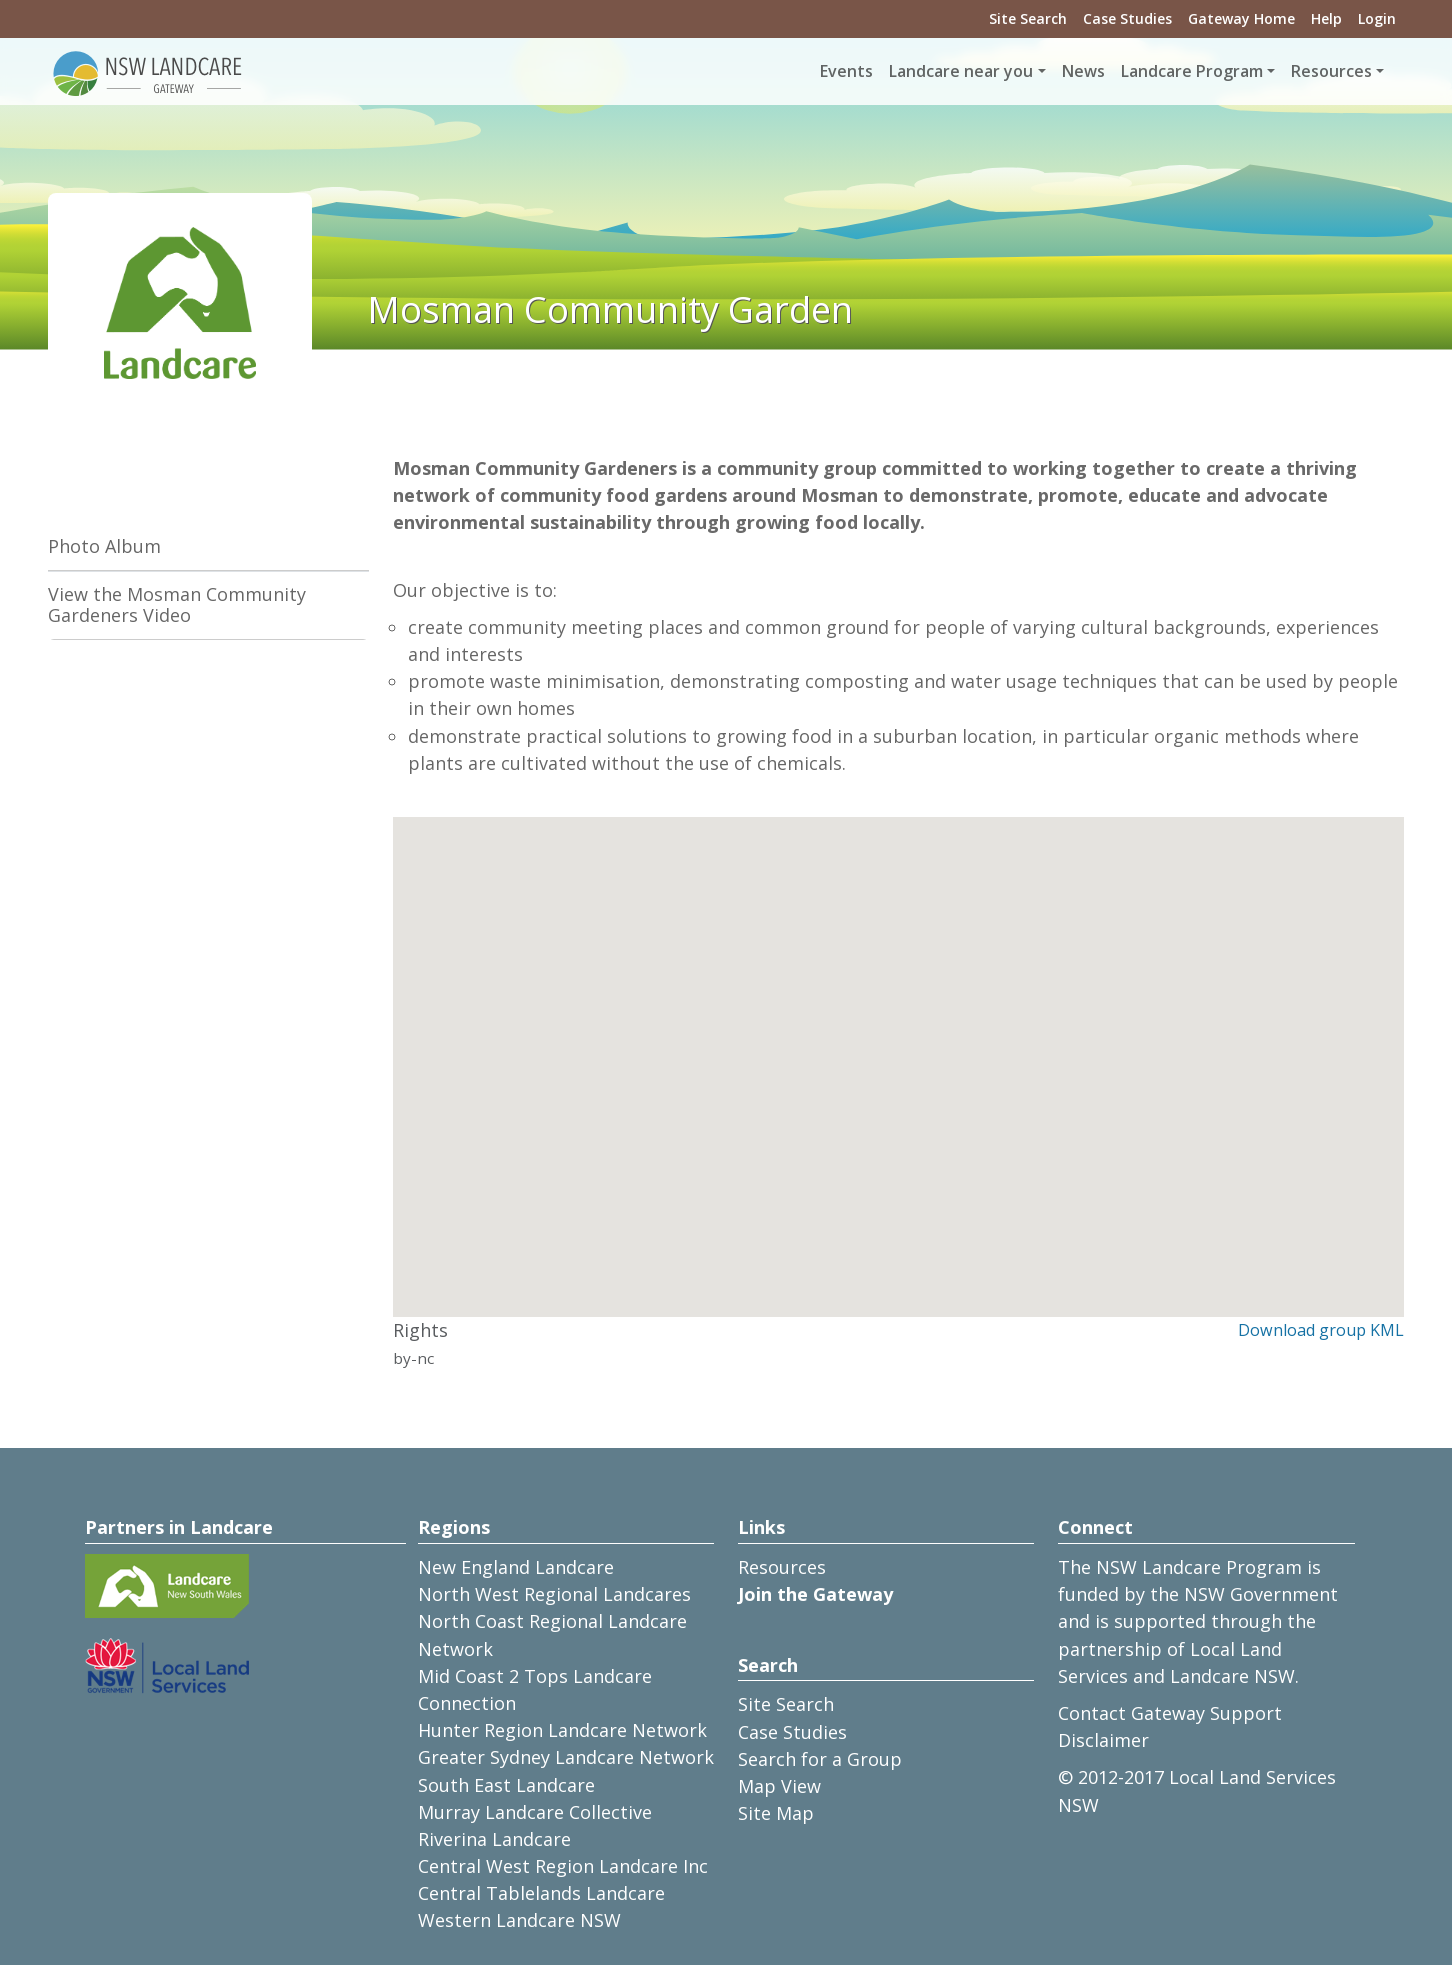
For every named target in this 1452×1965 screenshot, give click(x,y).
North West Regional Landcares (554, 1594)
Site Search (1028, 18)
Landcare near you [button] (961, 71)
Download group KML (1321, 1330)
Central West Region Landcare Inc (563, 1866)
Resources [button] (1331, 71)
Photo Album (104, 546)
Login (1377, 18)
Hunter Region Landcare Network (562, 1730)
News (1083, 71)
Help (1326, 18)
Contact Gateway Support (1170, 1713)
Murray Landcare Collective (535, 1812)
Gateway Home (1241, 18)
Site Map (776, 1813)
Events (846, 71)
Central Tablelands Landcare (541, 1893)
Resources (782, 1567)
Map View (779, 1786)
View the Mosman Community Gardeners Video (177, 605)
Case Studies (1127, 18)
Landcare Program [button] (1192, 71)
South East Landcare (506, 1785)
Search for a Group (820, 1759)
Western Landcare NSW (519, 1920)
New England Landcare (516, 1567)
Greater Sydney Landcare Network (566, 1757)
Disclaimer (1103, 1740)
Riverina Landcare (494, 1839)
